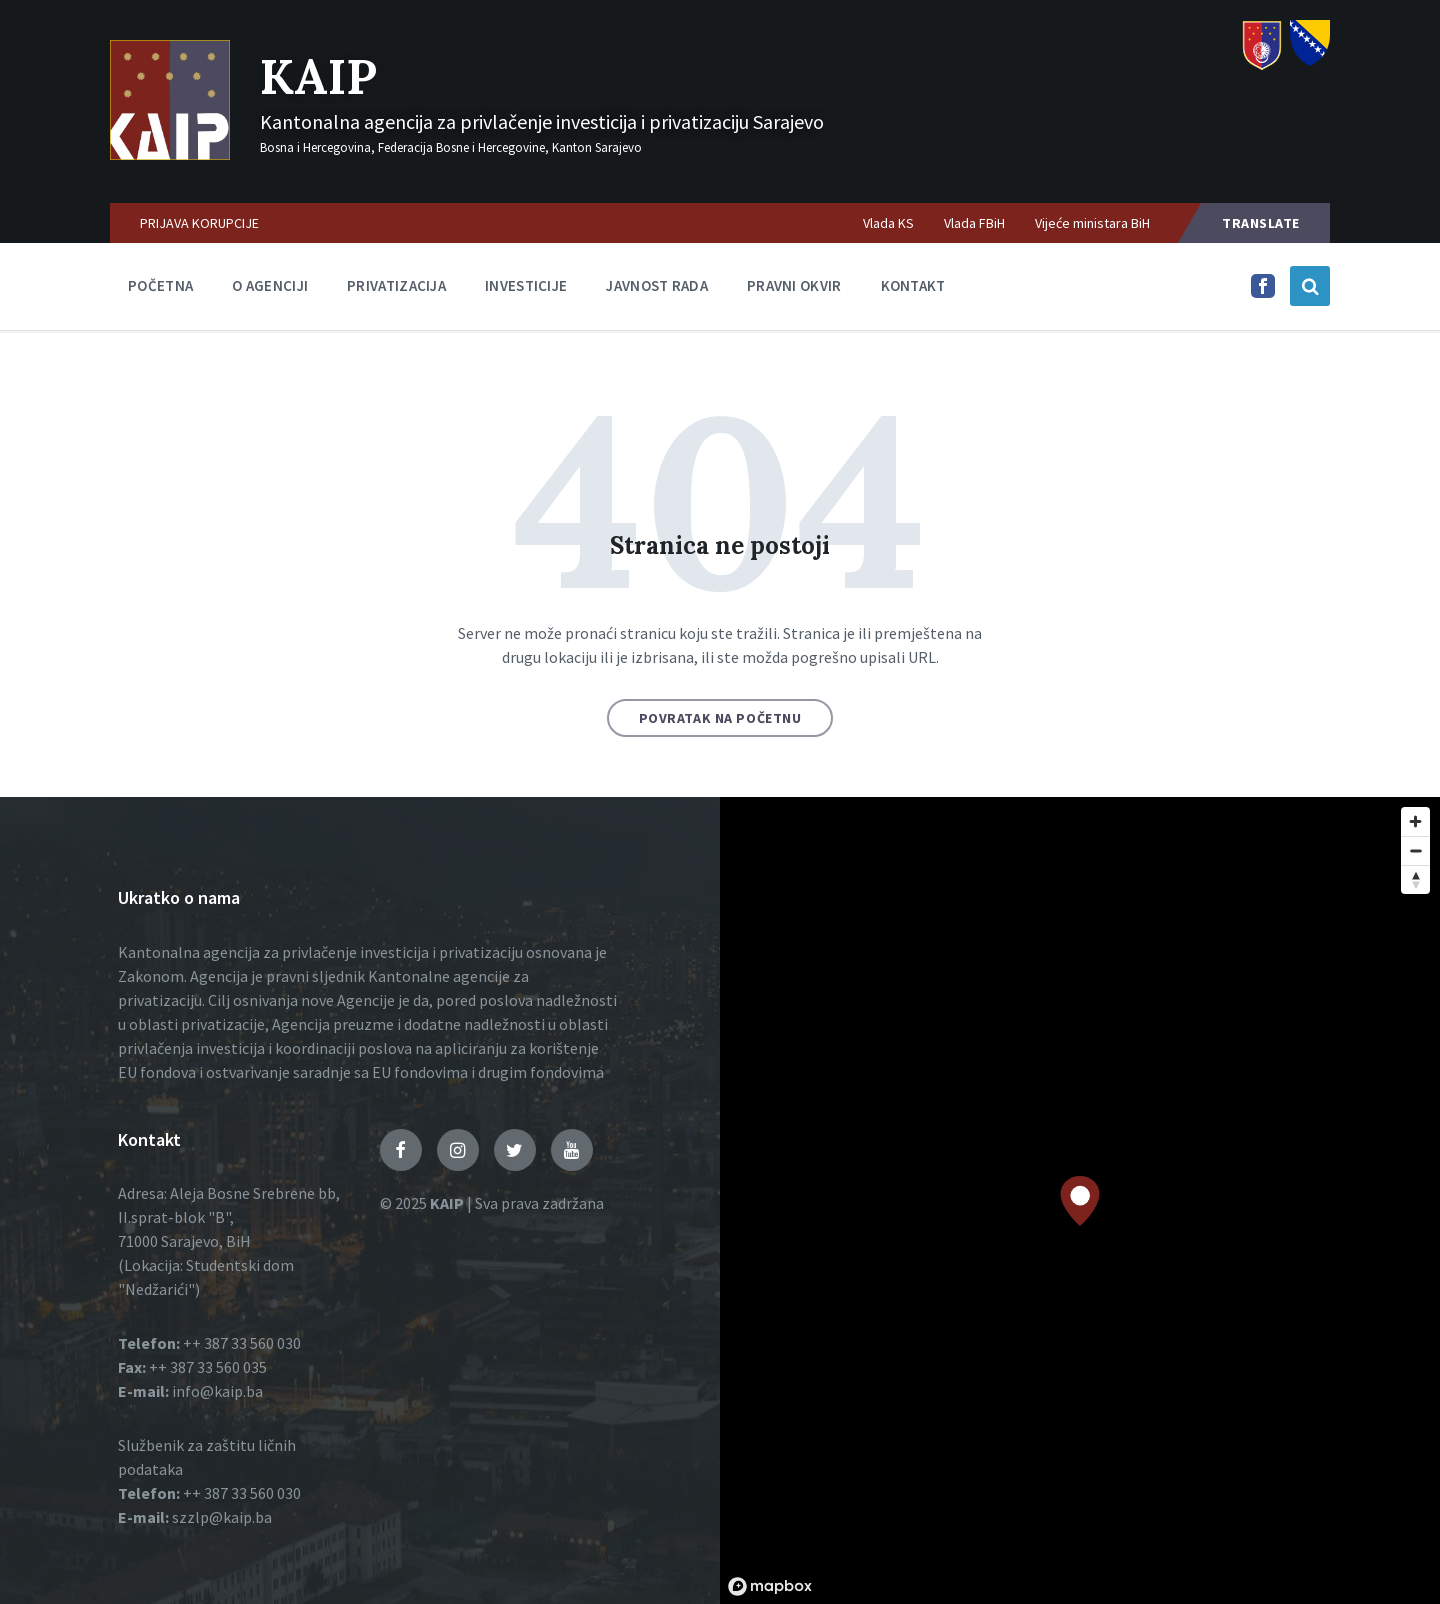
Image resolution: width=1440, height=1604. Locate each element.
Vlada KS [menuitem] (888, 223)
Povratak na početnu (720, 718)
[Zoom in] (1415, 821)
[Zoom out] (1415, 850)
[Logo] (170, 154)
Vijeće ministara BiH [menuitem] (1092, 223)
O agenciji (270, 285)
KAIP (318, 76)
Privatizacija (396, 285)
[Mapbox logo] (770, 1586)
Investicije (526, 285)
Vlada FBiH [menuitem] (974, 223)
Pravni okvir (794, 285)
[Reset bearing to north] (1415, 879)
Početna (160, 285)
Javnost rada (657, 285)
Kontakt (913, 285)
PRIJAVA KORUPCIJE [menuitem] (199, 223)
